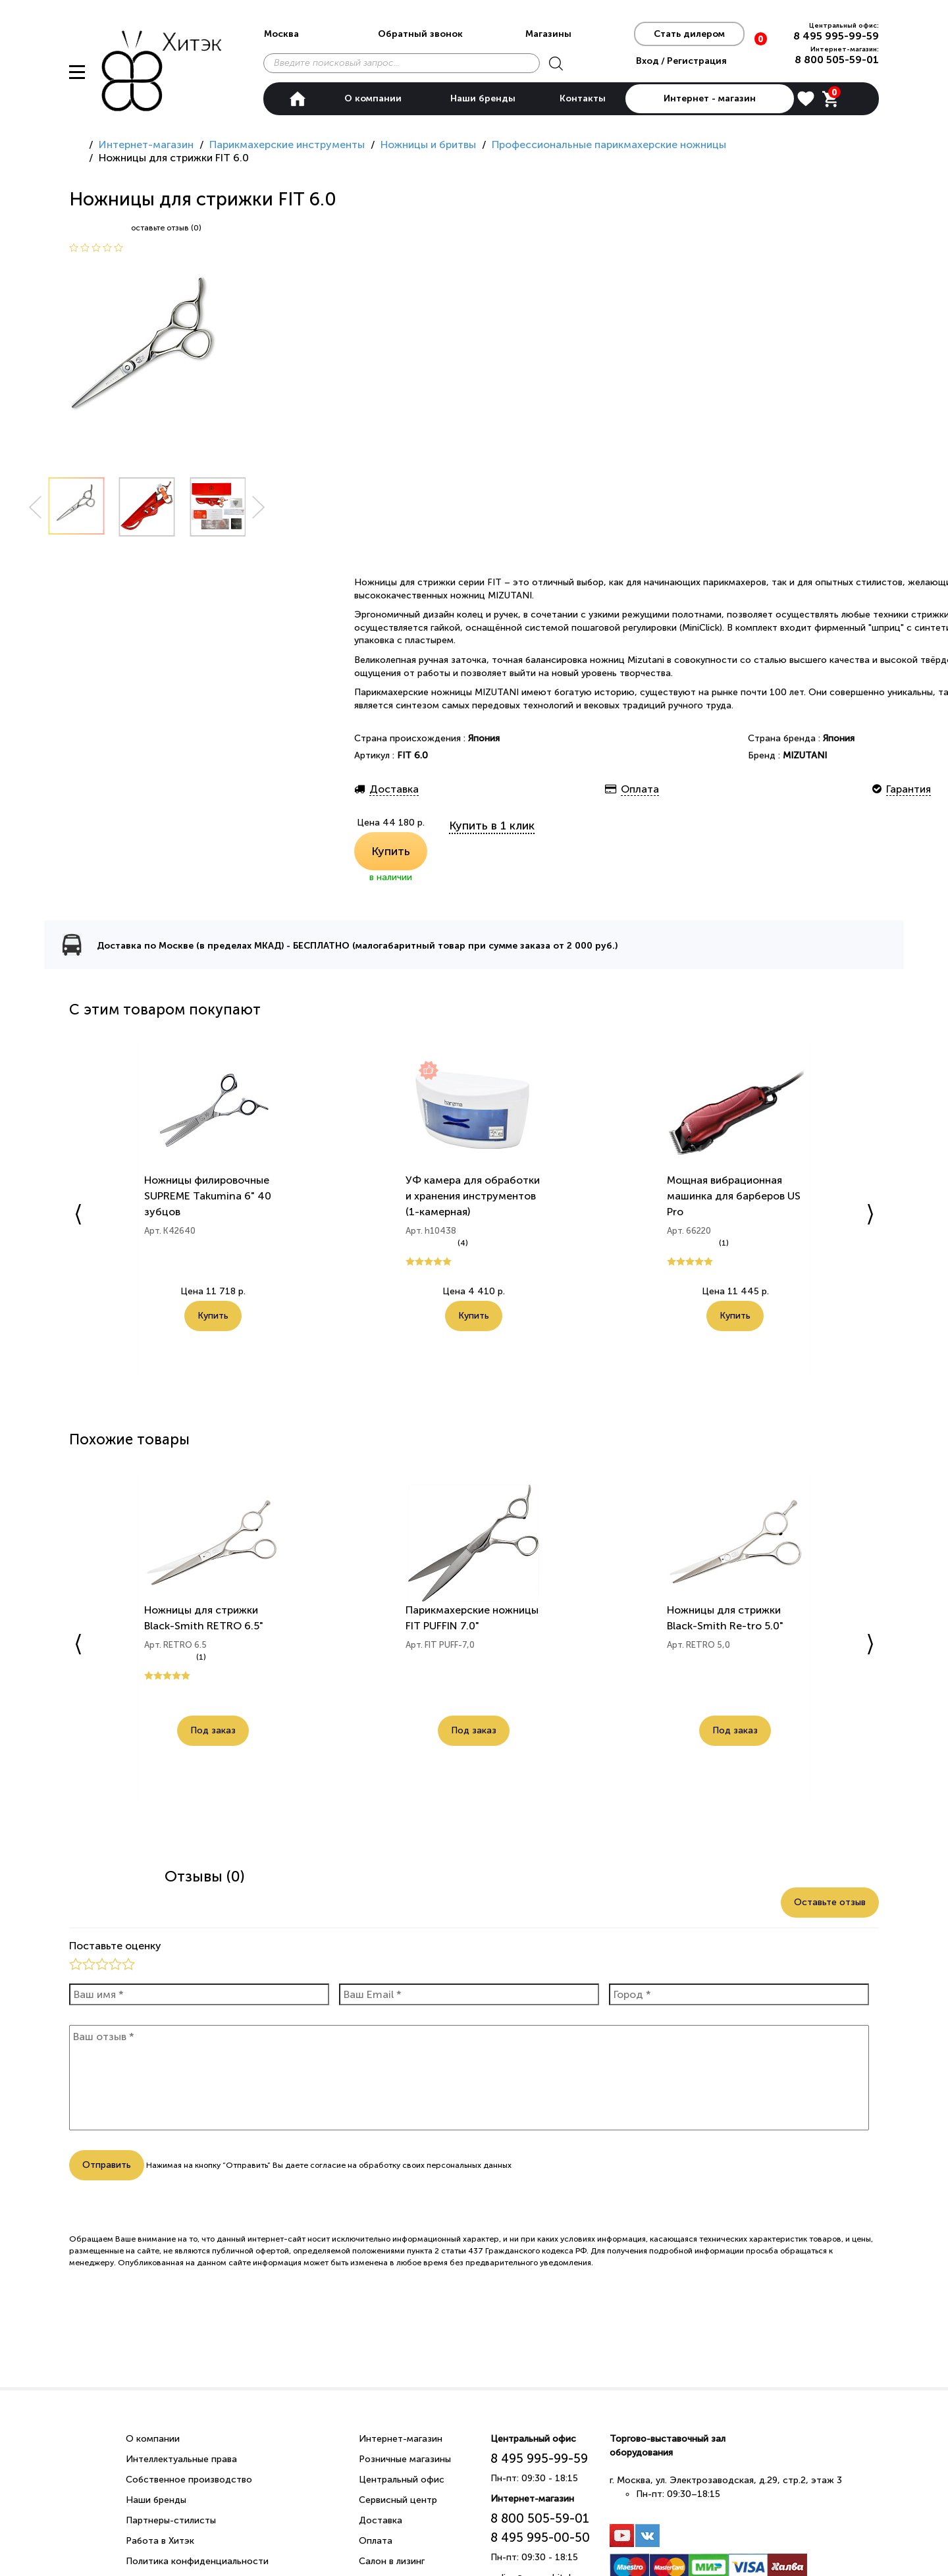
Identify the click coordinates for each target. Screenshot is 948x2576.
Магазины (548, 33)
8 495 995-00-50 (540, 2537)
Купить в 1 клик (492, 825)
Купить (390, 851)
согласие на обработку (355, 2165)
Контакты (583, 98)
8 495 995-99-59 (836, 36)
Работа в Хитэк (160, 2540)
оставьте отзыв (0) (166, 227)
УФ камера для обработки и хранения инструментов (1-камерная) (473, 1196)
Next (258, 507)
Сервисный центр (398, 2500)
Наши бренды (482, 98)
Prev (34, 507)
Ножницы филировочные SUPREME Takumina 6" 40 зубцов (208, 1196)
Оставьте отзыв (830, 1902)
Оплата (375, 2540)
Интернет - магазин (710, 98)
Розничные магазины (405, 2459)
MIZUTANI (805, 755)
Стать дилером (689, 33)
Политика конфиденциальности (197, 2561)
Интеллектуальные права (181, 2459)
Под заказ (213, 1731)
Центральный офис (401, 2479)
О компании (373, 98)
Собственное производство (189, 2479)
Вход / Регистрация (681, 60)
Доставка (380, 2520)
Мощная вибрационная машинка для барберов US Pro (734, 1196)
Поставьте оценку (115, 1945)
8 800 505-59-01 (837, 59)
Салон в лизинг (392, 2561)
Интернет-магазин (400, 2438)
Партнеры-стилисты (171, 2520)
